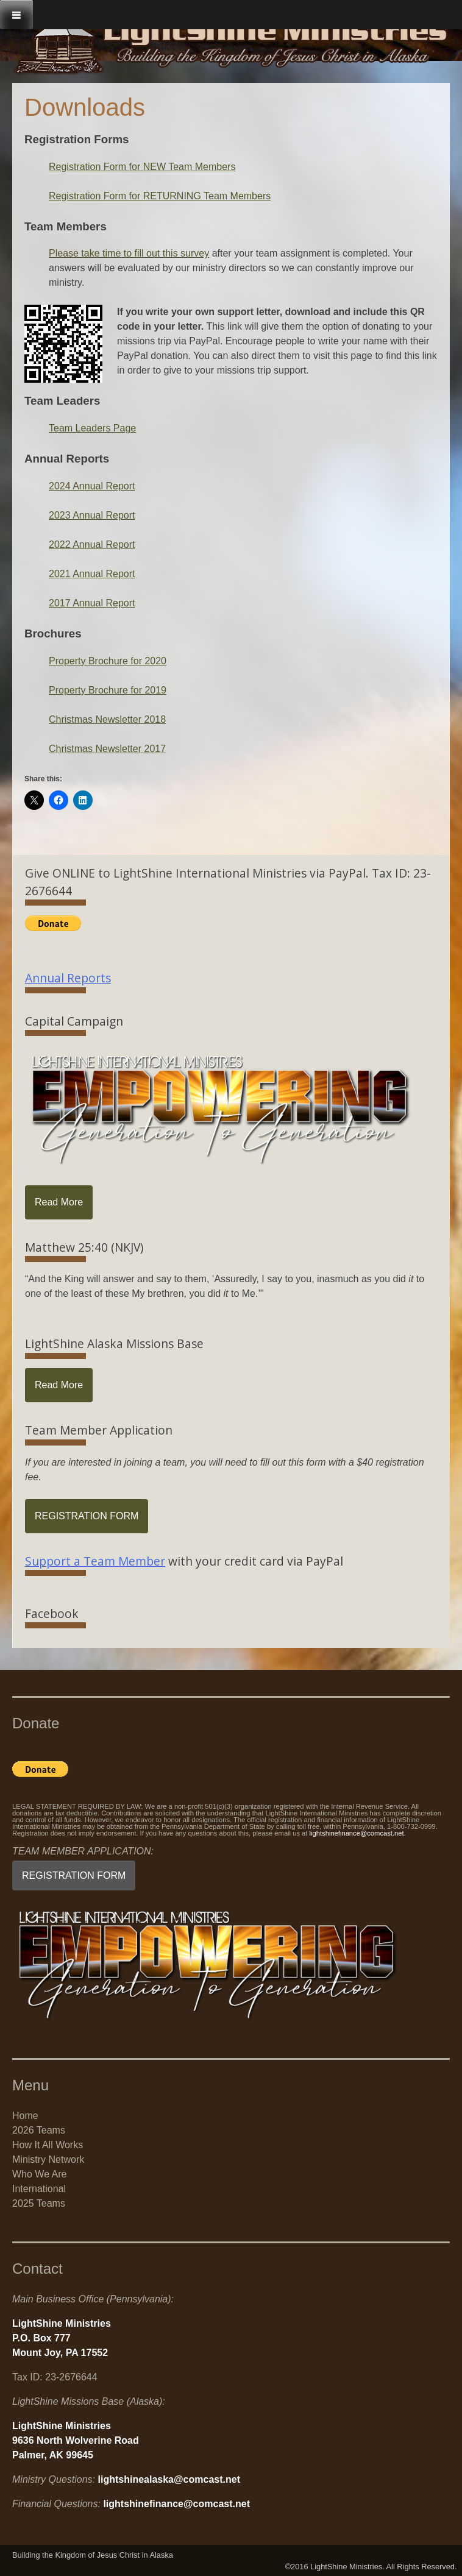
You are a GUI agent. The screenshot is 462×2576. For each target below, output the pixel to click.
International (39, 2189)
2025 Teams (38, 2203)
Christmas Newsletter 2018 (107, 719)
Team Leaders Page (92, 428)
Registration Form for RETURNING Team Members (160, 196)
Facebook (52, 1613)
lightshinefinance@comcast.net (357, 1833)
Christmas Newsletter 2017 (107, 748)
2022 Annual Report (92, 544)
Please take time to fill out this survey (129, 253)
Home (25, 2115)
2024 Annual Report (92, 486)
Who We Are (39, 2174)
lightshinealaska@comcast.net (169, 2479)
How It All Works (47, 2145)
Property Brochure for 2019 (107, 690)
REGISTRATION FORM (86, 1516)
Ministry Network (48, 2159)
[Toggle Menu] (16, 14)
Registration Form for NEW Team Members (142, 166)
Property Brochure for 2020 (107, 661)
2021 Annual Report (92, 574)
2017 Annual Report (92, 603)
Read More (59, 1202)
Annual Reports (68, 978)
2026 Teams (38, 2130)
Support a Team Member (95, 1561)
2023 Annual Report (92, 515)
